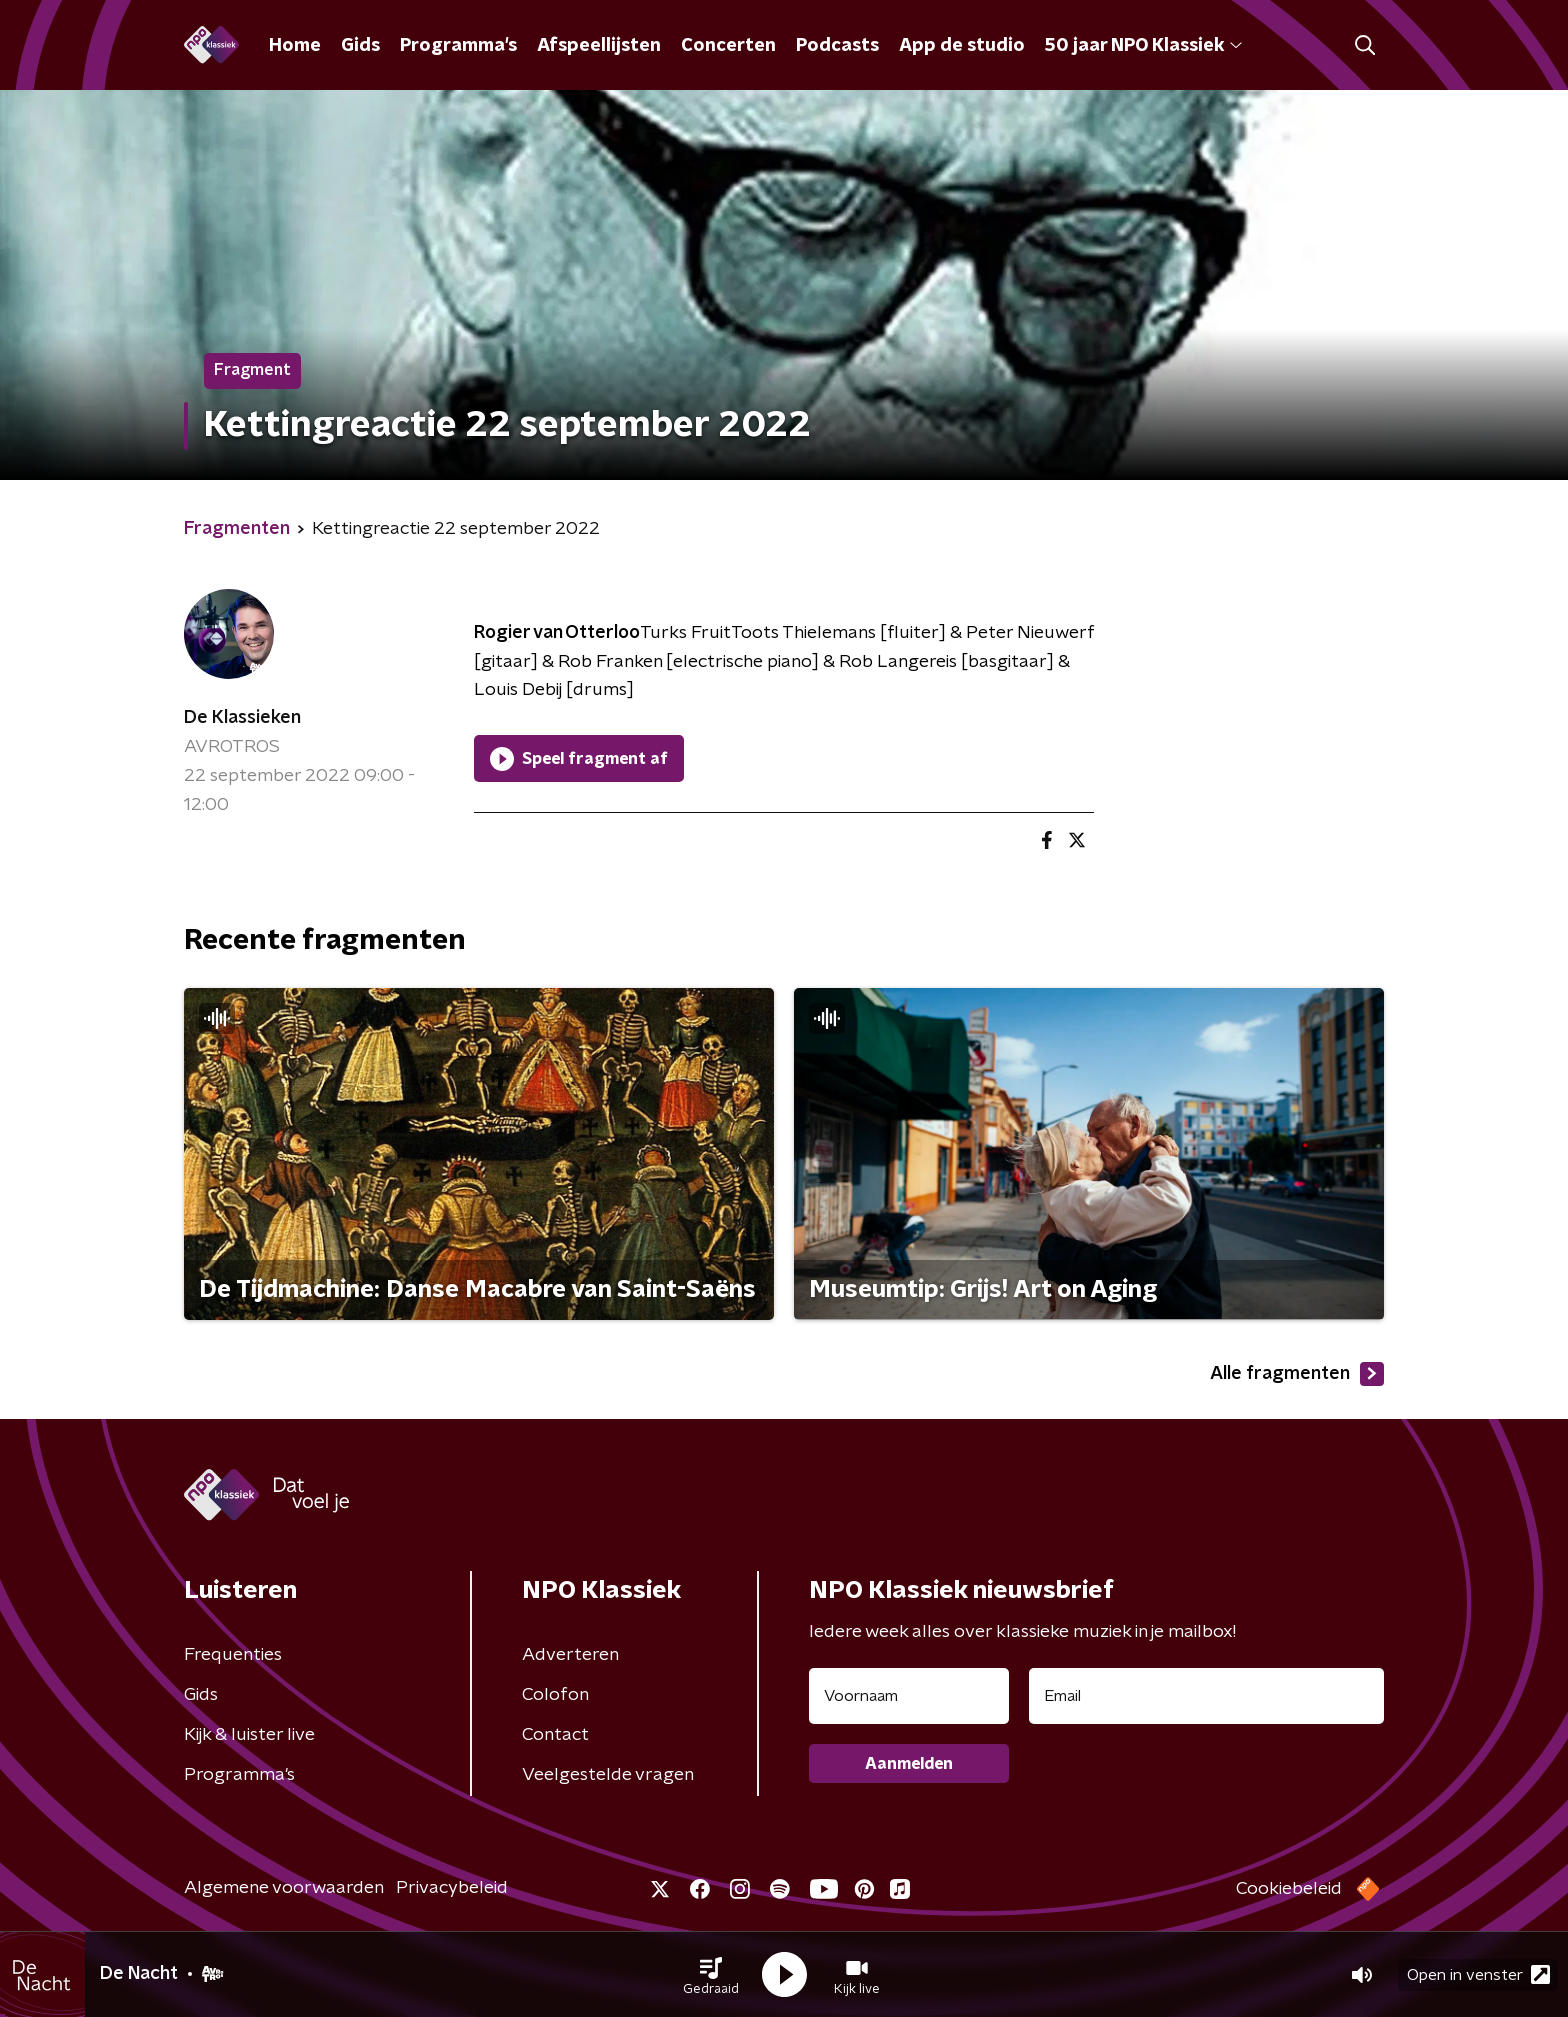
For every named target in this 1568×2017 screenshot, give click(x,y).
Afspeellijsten (599, 46)
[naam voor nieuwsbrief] (909, 1696)
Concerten (728, 46)
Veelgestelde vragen (608, 1775)
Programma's (458, 46)
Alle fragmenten (1297, 1374)
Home (295, 46)
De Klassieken (242, 718)
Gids (360, 46)
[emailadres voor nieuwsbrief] (1206, 1696)
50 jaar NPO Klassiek (1143, 46)
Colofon (555, 1695)
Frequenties (233, 1655)
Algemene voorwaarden (284, 1888)
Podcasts (837, 46)
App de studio (962, 46)
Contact (555, 1735)
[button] (711, 1975)
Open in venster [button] (1478, 1974)
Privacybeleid (452, 1888)
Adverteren (570, 1655)
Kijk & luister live (249, 1735)
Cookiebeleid (1289, 1889)
